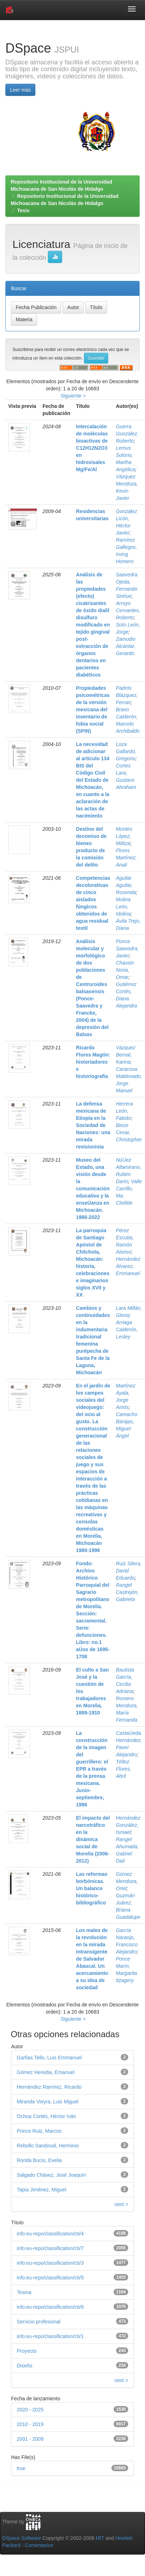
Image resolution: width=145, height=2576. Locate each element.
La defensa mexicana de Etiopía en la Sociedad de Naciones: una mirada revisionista (93, 1125)
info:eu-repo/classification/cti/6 (50, 2307)
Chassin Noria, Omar (125, 970)
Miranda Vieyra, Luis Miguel (48, 2101)
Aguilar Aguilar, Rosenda (126, 885)
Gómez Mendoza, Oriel (127, 1881)
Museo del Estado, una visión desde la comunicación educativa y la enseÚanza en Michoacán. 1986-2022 (93, 1188)
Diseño (24, 2365)
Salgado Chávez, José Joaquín (51, 2175)
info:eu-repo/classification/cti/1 (50, 2336)
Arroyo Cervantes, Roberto (128, 610)
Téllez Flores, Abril (123, 1769)
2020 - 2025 (30, 2409)
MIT (100, 2538)
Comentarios (39, 2545)
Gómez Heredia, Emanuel (45, 2072)
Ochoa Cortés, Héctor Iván (46, 2116)
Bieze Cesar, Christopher (129, 1132)
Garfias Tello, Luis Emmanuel (49, 2057)
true (21, 2468)
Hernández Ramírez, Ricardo (49, 2087)
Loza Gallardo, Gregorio (126, 751)
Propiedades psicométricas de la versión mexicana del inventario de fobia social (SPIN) (93, 709)
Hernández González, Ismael (128, 1825)
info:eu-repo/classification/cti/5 (50, 2277)
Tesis (23, 210)
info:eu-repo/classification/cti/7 (50, 2248)
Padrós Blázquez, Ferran (127, 695)
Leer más (20, 90)
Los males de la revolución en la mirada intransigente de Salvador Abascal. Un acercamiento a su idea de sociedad (92, 1958)
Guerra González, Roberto (127, 434)
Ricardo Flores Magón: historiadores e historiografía (93, 1062)
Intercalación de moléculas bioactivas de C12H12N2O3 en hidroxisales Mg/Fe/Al (92, 448)
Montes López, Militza (124, 836)
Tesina (24, 2292)
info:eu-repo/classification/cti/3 (50, 2263)
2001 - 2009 (30, 2439)
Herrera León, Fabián (124, 1111)
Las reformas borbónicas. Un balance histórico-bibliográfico (92, 1888)
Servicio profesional (38, 2321)
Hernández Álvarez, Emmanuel (128, 1266)
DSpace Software (21, 2538)
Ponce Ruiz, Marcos (39, 2131)
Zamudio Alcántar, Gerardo (125, 646)
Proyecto (26, 2351)
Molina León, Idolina (123, 907)
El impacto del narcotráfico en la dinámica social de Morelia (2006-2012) (93, 1839)
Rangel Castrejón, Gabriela (127, 1592)
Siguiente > (73, 396)
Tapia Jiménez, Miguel (41, 2189)
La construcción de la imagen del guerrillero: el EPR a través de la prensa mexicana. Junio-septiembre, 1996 (92, 1768)
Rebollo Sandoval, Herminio (48, 2145)
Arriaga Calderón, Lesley (127, 1329)
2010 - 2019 (30, 2424)
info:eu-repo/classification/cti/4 (50, 2233)
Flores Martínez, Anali (126, 858)
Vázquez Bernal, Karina (125, 1055)
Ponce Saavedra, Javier (127, 948)
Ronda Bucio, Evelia (39, 2160)
